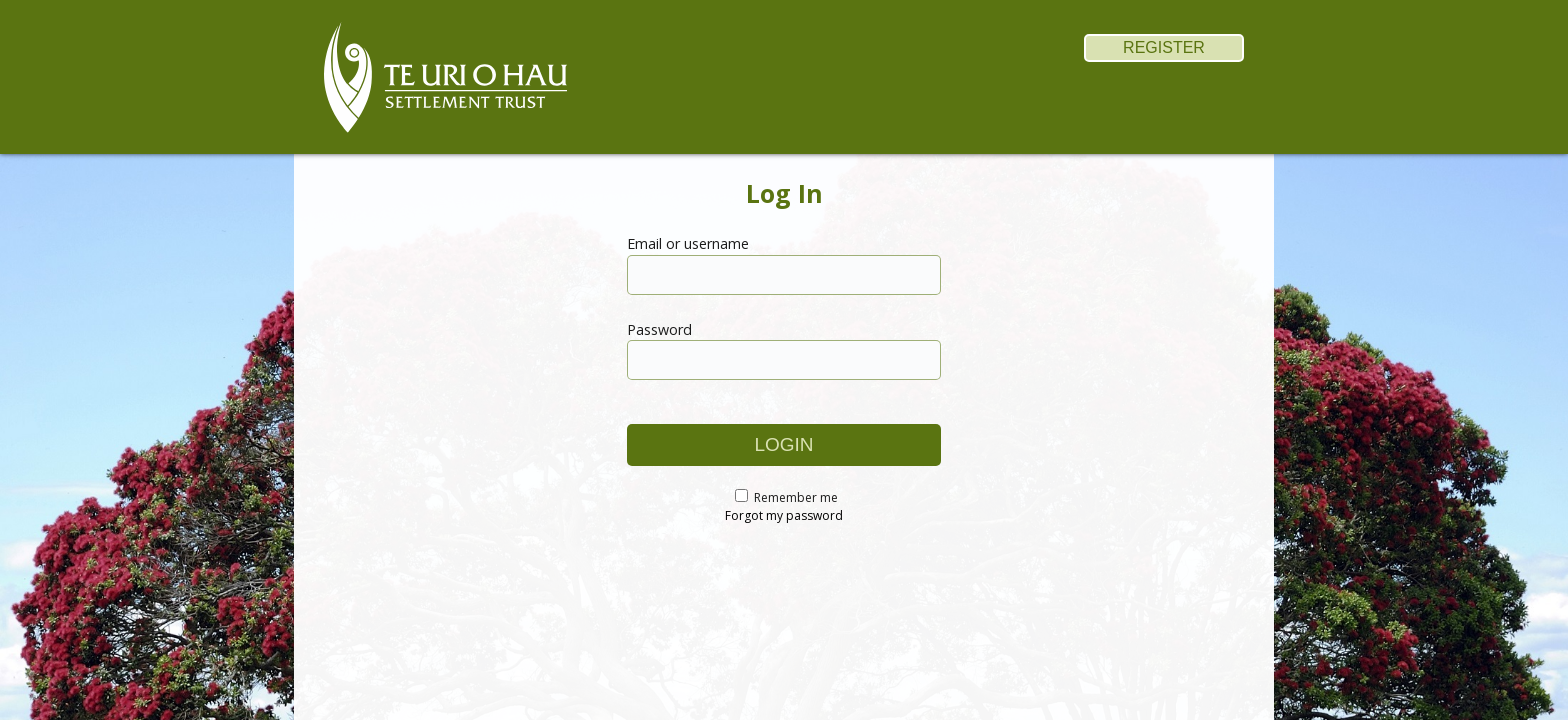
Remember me (796, 497)
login (783, 444)
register (1164, 47)
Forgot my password (784, 515)
